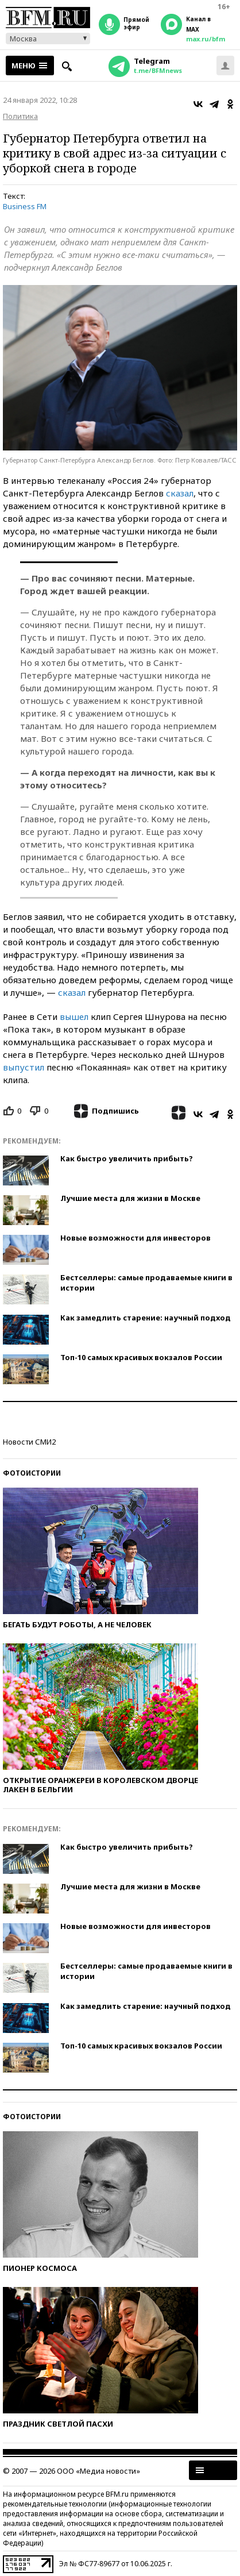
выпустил (23, 1067)
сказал (179, 493)
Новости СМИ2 (29, 1442)
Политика (20, 116)
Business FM (25, 206)
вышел (74, 1016)
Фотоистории (32, 1473)
